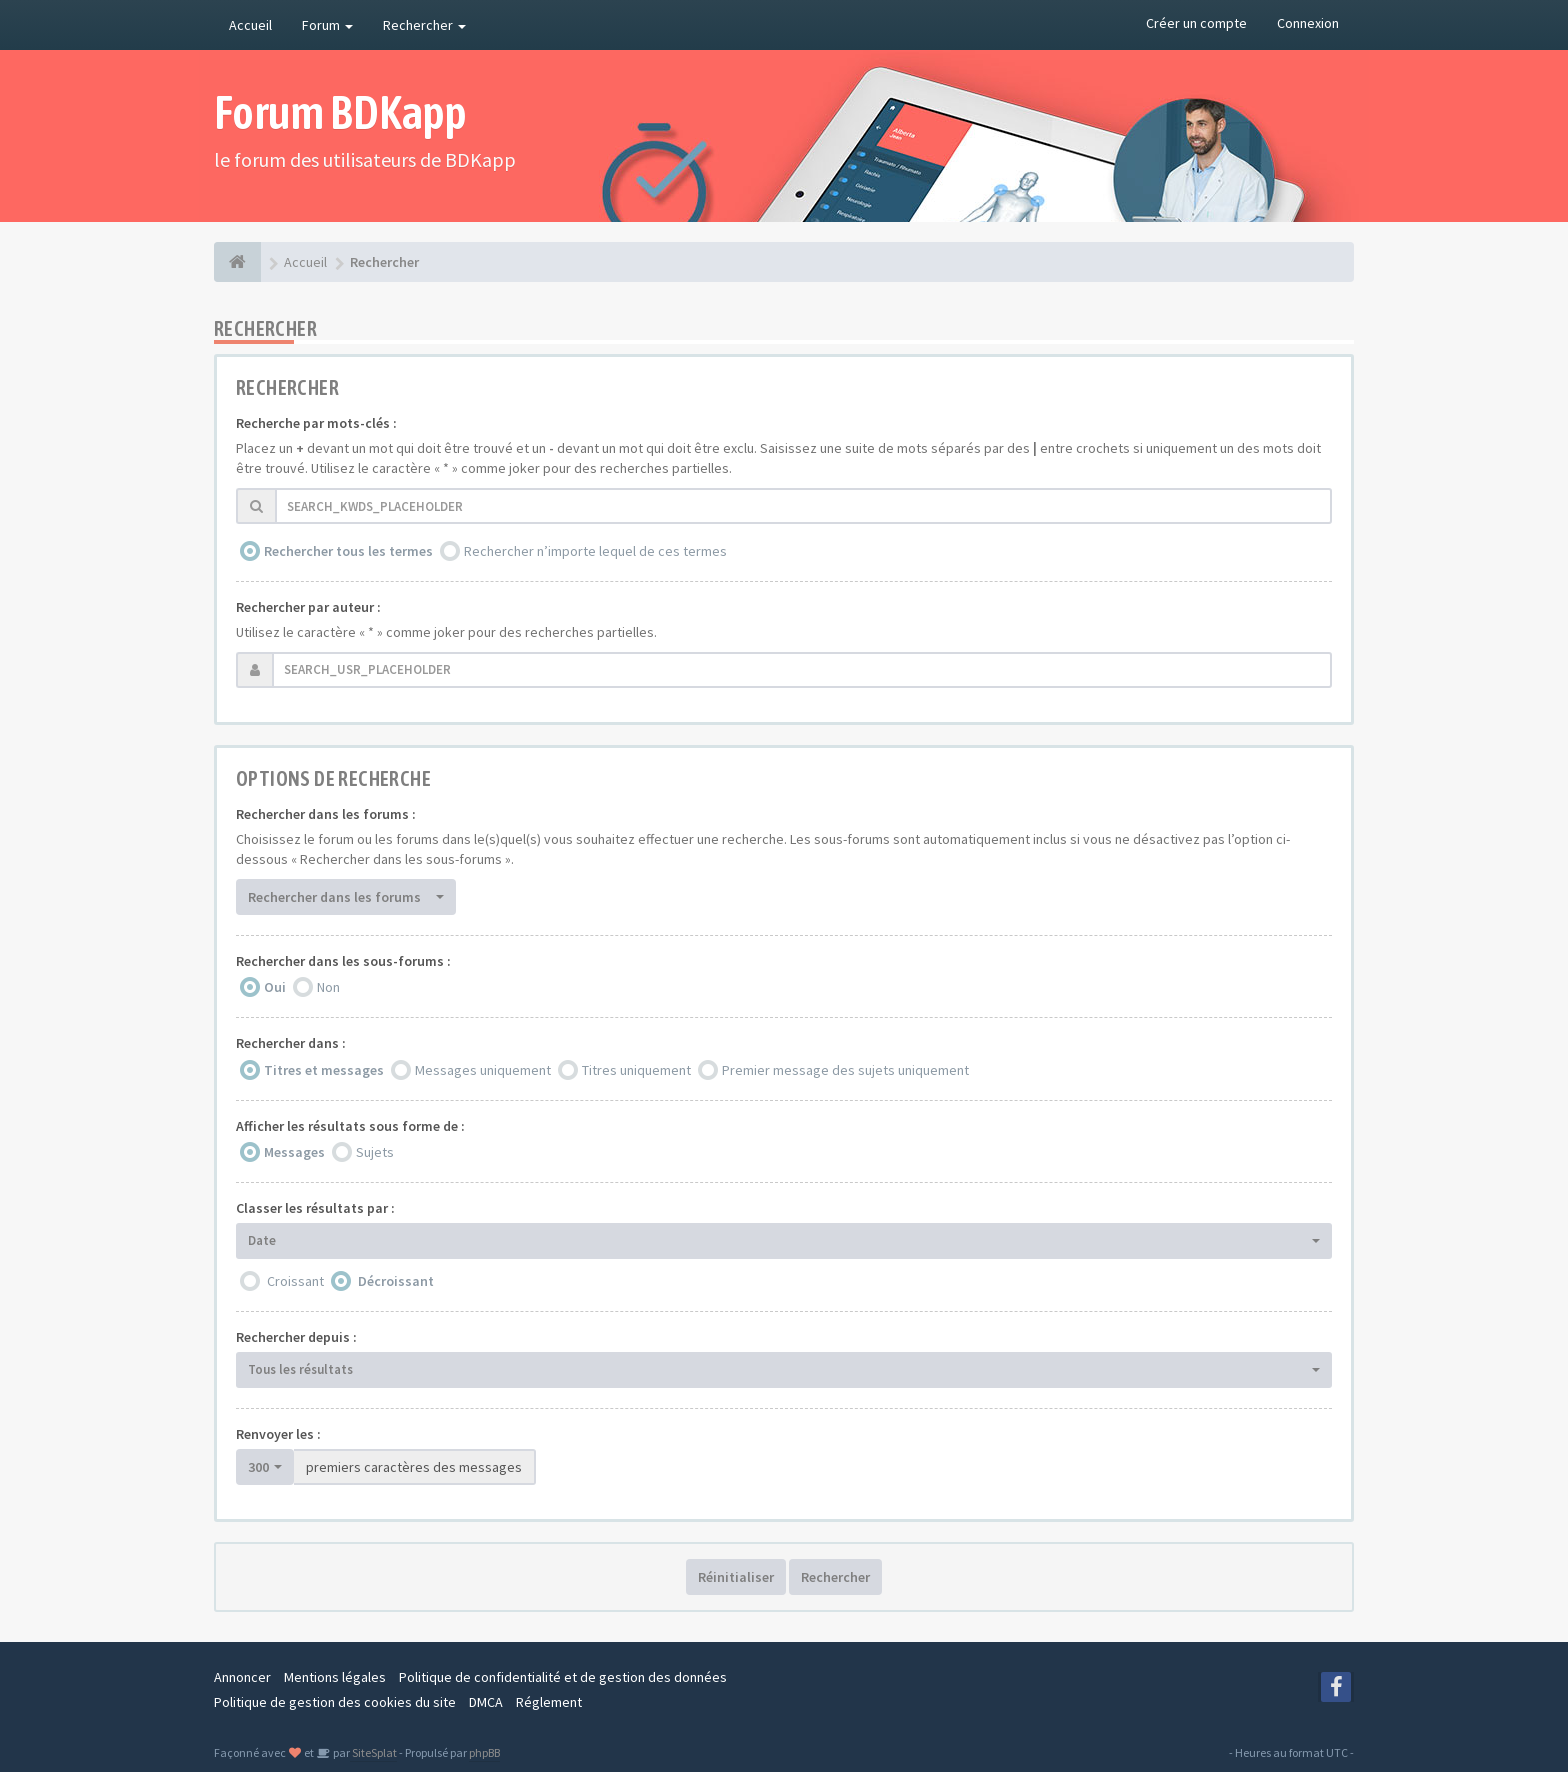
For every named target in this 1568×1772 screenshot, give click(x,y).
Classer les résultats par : (315, 1208)
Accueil (250, 25)
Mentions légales (335, 1677)
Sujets (375, 1152)
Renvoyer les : (278, 1434)
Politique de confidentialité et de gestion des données (563, 1677)
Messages (294, 1152)
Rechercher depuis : (296, 1337)
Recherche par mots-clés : (316, 423)
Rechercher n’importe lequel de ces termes (595, 551)
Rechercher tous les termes (348, 551)
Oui (275, 987)
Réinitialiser (736, 1577)
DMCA (486, 1702)
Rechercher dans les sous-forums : (343, 961)
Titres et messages (324, 1070)
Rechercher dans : (291, 1043)
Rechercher (424, 25)
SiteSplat (373, 1752)
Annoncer (242, 1677)
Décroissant (396, 1281)
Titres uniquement (636, 1070)
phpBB (484, 1752)
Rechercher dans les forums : (326, 814)
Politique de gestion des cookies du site (335, 1702)
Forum (327, 25)
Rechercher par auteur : (308, 607)
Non (328, 987)
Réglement (549, 1702)
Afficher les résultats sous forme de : (350, 1126)
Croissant (295, 1281)
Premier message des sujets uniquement (845, 1070)
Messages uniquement (483, 1070)
